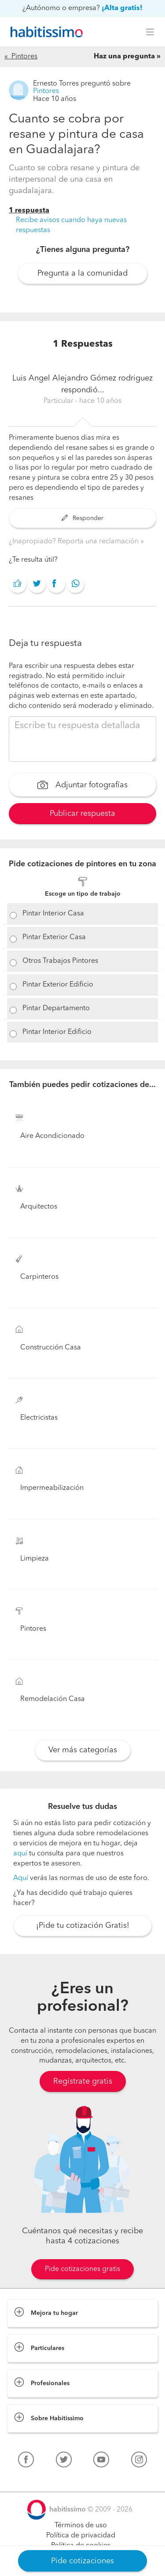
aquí (20, 1853)
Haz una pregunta (124, 56)
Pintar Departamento (56, 1008)
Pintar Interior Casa (53, 913)
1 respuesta (29, 210)
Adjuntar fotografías (82, 786)
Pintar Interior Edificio (57, 1032)
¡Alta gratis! (122, 8)
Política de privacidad (80, 2535)
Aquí (20, 1878)
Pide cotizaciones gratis (82, 2269)
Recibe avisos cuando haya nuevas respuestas (71, 225)
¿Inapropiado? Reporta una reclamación (74, 541)
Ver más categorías (82, 1750)
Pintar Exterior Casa (54, 937)
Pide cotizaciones (82, 2561)
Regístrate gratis (82, 2081)
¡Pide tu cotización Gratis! (82, 1926)
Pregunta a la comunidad (82, 273)
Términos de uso (81, 2525)
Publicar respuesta (82, 814)
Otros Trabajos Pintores (60, 961)
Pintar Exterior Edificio (57, 984)
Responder (82, 518)
